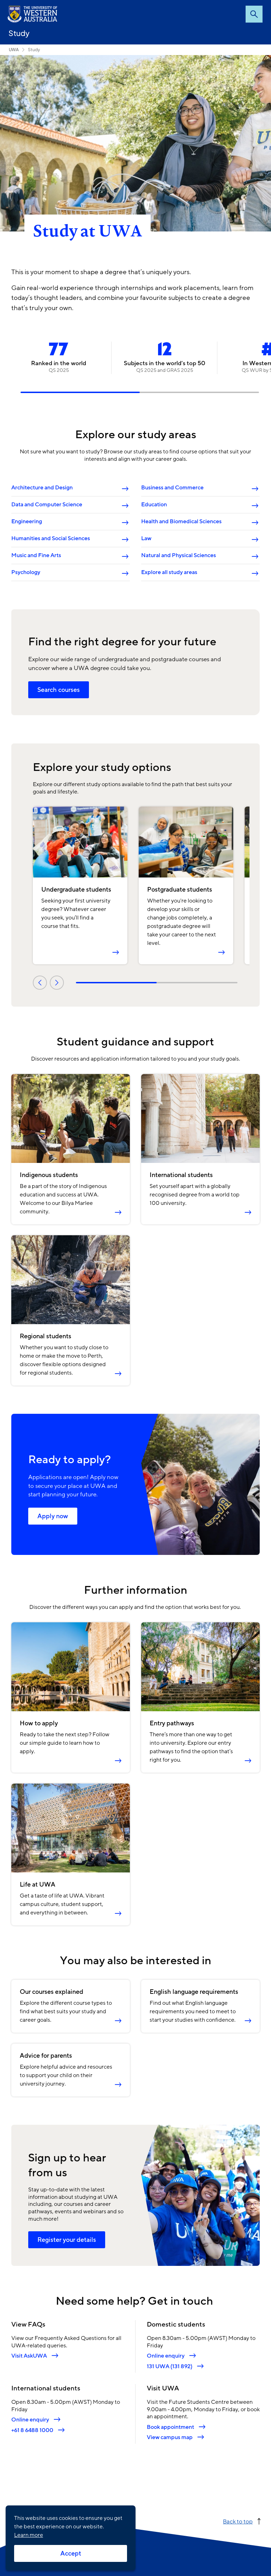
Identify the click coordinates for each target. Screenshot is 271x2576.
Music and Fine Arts (36, 555)
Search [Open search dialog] (254, 14)
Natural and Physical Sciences (178, 555)
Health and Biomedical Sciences (181, 521)
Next (57, 983)
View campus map (170, 2437)
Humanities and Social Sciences (50, 538)
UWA (14, 49)
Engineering (26, 521)
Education (154, 504)
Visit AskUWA (29, 2356)
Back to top (238, 2521)
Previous (40, 983)
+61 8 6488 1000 (32, 2430)
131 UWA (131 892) (169, 2366)
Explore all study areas (169, 572)
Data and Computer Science (46, 504)
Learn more (28, 2535)
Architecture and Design (42, 487)
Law (146, 538)
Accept (70, 2553)
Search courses (58, 690)
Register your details (66, 2240)
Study (19, 33)
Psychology (25, 572)
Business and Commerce (172, 487)
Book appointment (170, 2427)
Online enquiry (166, 2356)
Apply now (52, 1516)
